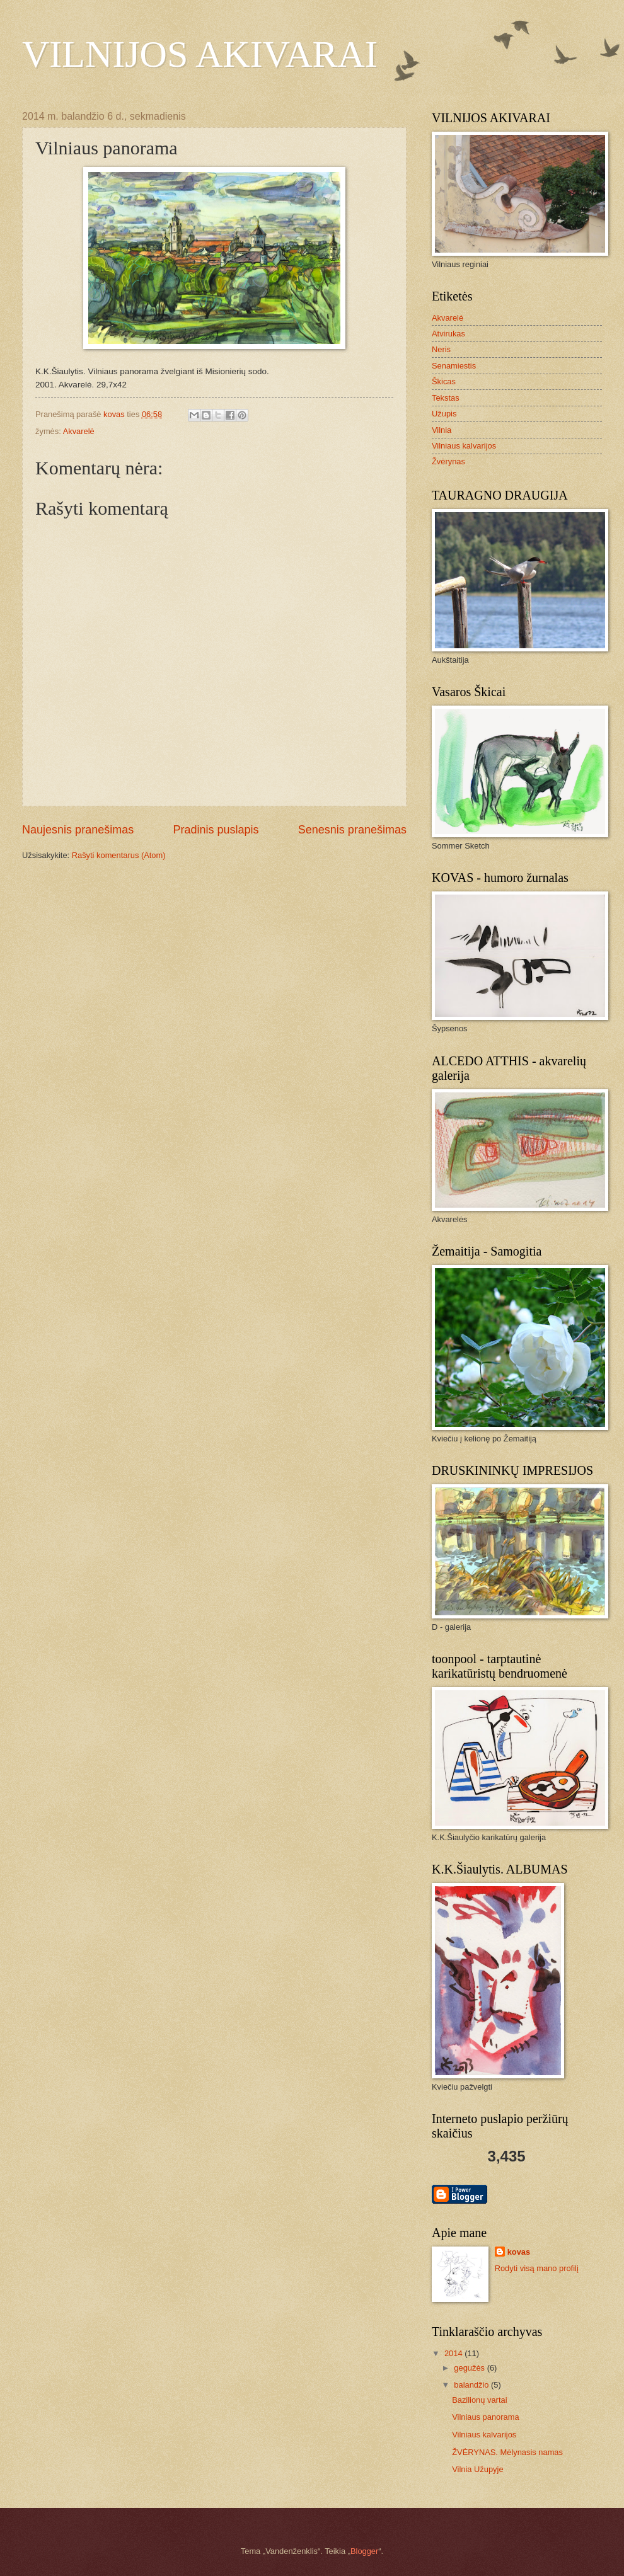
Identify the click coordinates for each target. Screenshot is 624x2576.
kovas (519, 2252)
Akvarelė (79, 431)
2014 (454, 2353)
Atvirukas (448, 333)
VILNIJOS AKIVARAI (200, 54)
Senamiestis (454, 365)
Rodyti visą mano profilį (537, 2268)
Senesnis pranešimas (352, 829)
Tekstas (445, 398)
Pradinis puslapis (215, 829)
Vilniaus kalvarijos (464, 445)
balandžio (472, 2385)
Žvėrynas (448, 461)
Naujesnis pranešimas (78, 829)
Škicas (444, 381)
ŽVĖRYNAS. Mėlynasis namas (507, 2452)
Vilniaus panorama (485, 2417)
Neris (441, 349)
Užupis (444, 413)
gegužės (470, 2368)
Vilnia (441, 430)
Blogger (364, 2551)
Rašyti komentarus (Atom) (119, 855)
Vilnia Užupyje (477, 2469)
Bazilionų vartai (479, 2400)
